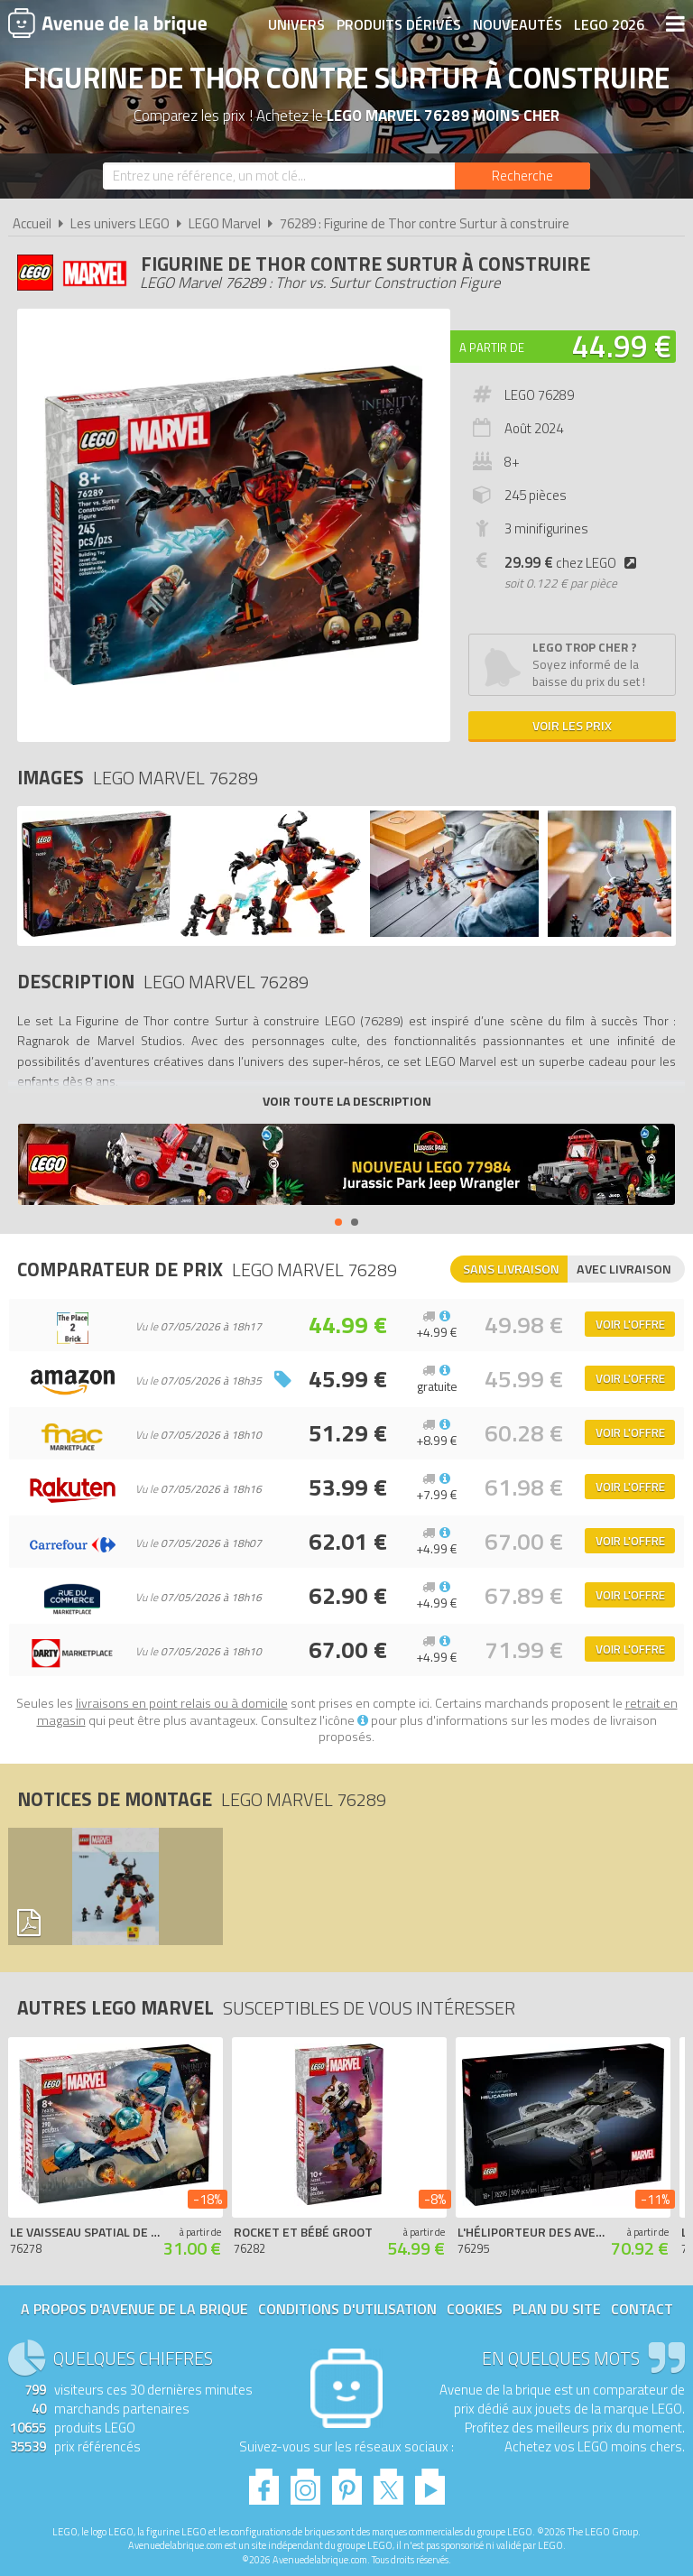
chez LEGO (573, 562)
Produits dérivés (399, 24)
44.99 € (621, 345)
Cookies (475, 2309)
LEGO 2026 (609, 24)
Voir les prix (572, 725)
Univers (296, 24)
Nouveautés (517, 24)
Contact (642, 2309)
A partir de (491, 347)
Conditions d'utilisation (347, 2309)
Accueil (32, 223)
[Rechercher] (522, 176)
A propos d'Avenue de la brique (134, 2309)
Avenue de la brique (107, 22)
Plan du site (557, 2309)
